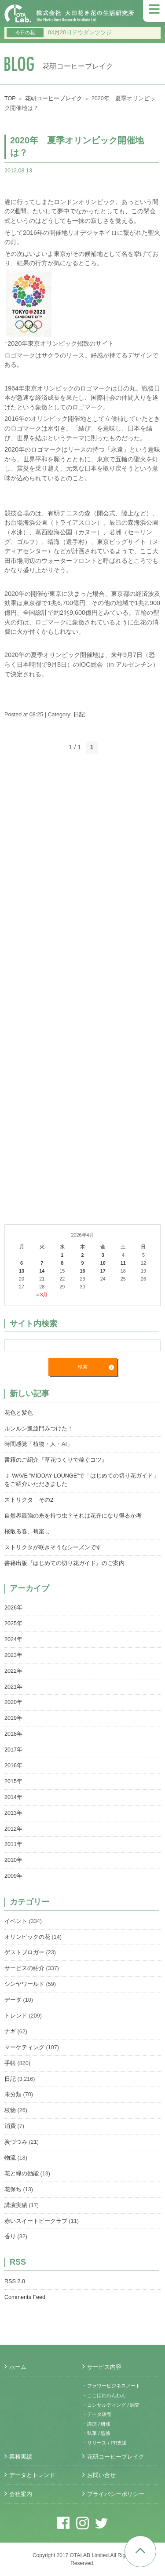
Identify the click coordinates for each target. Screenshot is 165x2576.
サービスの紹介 (24, 1968)
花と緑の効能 (21, 2174)
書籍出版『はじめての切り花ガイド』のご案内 (64, 1563)
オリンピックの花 (27, 1937)
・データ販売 (96, 2414)
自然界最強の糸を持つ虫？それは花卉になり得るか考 (73, 1516)
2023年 (13, 1655)
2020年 (13, 1702)
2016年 (13, 1765)
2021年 (13, 1687)
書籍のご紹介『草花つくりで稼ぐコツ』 (55, 1460)
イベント (15, 1921)
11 (123, 1263)
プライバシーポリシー (115, 2494)
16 (82, 1270)
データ (13, 2000)
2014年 (13, 1797)
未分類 (13, 2094)
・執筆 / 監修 (96, 2433)
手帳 (10, 2063)
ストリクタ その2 (28, 1500)
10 (103, 1263)
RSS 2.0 (14, 2281)
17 (103, 1270)
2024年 (13, 1639)
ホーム (17, 2367)
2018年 (13, 1734)
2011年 (13, 1844)
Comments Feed (24, 2297)
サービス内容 (104, 2367)
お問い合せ (101, 2475)
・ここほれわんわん (104, 2395)
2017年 (13, 1750)
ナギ (10, 2032)
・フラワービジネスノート (111, 2385)
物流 (10, 2158)
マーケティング (24, 2047)
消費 (10, 2126)
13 (21, 1270)
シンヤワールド (24, 1984)
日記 (79, 715)
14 (41, 1270)
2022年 (13, 1671)
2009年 (13, 1876)
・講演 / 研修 (96, 2423)
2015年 (13, 1781)
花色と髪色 (18, 1413)
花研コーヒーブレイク (53, 98)
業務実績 (20, 2457)
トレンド (15, 2016)
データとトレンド (32, 2475)
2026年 (13, 1608)
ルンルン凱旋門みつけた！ (38, 1429)
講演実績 (15, 2205)
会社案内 (20, 2494)
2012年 (13, 1829)
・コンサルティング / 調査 (110, 2405)
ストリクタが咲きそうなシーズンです (53, 1547)
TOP (10, 98)
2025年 (13, 1623)
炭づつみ (15, 2142)
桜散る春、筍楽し (27, 1532)
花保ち (13, 2189)
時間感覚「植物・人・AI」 (38, 1444)
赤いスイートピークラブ (35, 2221)
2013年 (13, 1813)
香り (10, 2236)
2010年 (13, 1860)
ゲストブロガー (24, 1952)
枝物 (10, 2110)
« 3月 (42, 1294)
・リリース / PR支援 (104, 2442)
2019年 (13, 1718)
